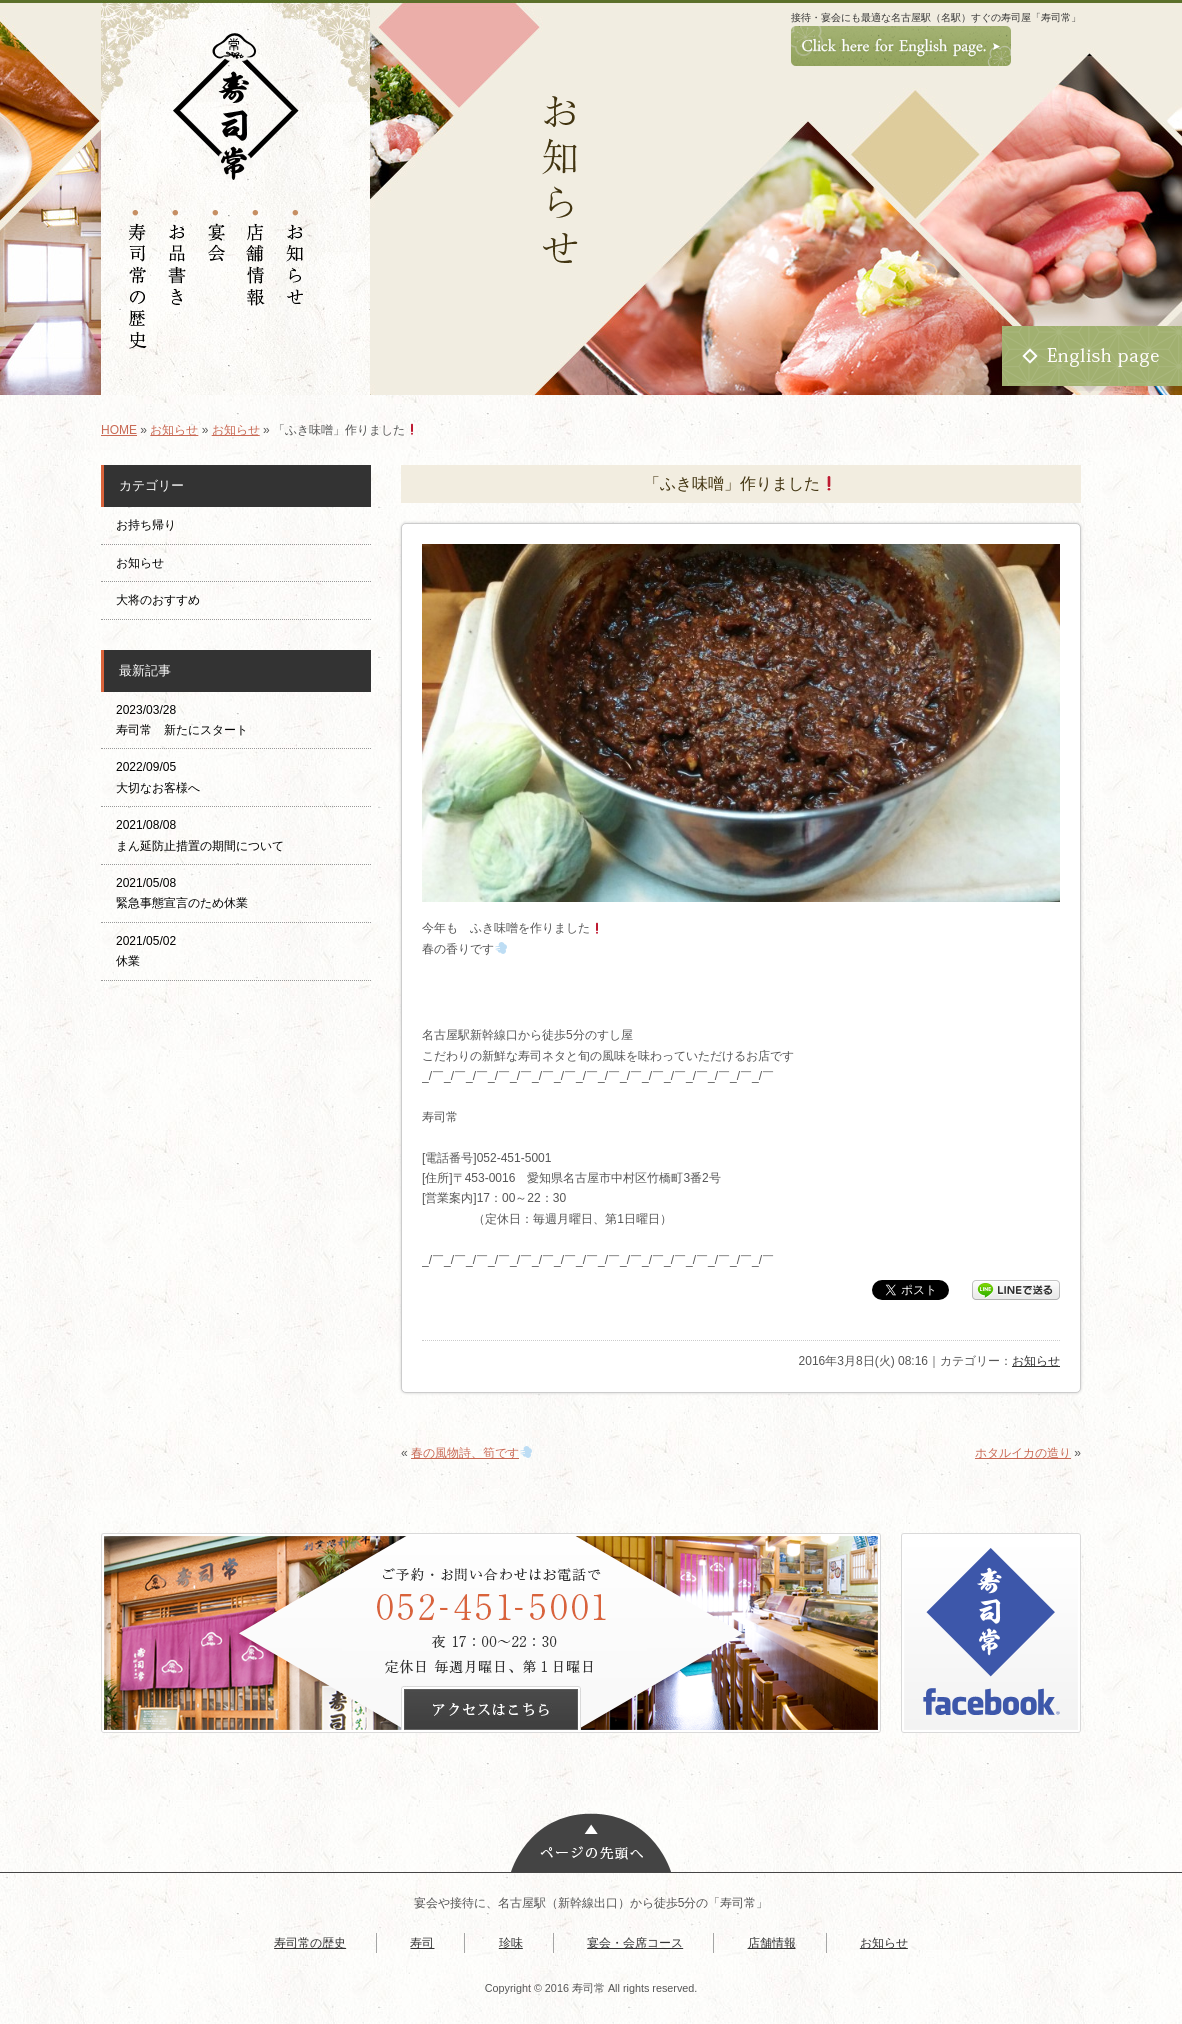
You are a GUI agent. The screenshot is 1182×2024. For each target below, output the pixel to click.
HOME (119, 430)
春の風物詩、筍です (471, 1453)
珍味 (511, 1943)
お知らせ (174, 430)
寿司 (422, 1943)
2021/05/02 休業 (146, 951)
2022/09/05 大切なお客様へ (158, 777)
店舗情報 (772, 1943)
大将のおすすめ (158, 600)
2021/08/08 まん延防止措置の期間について (200, 835)
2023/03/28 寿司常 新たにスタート (182, 720)
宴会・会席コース (635, 1943)
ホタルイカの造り (1023, 1453)
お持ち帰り (152, 525)
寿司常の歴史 (310, 1943)
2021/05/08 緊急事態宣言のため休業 (182, 893)
